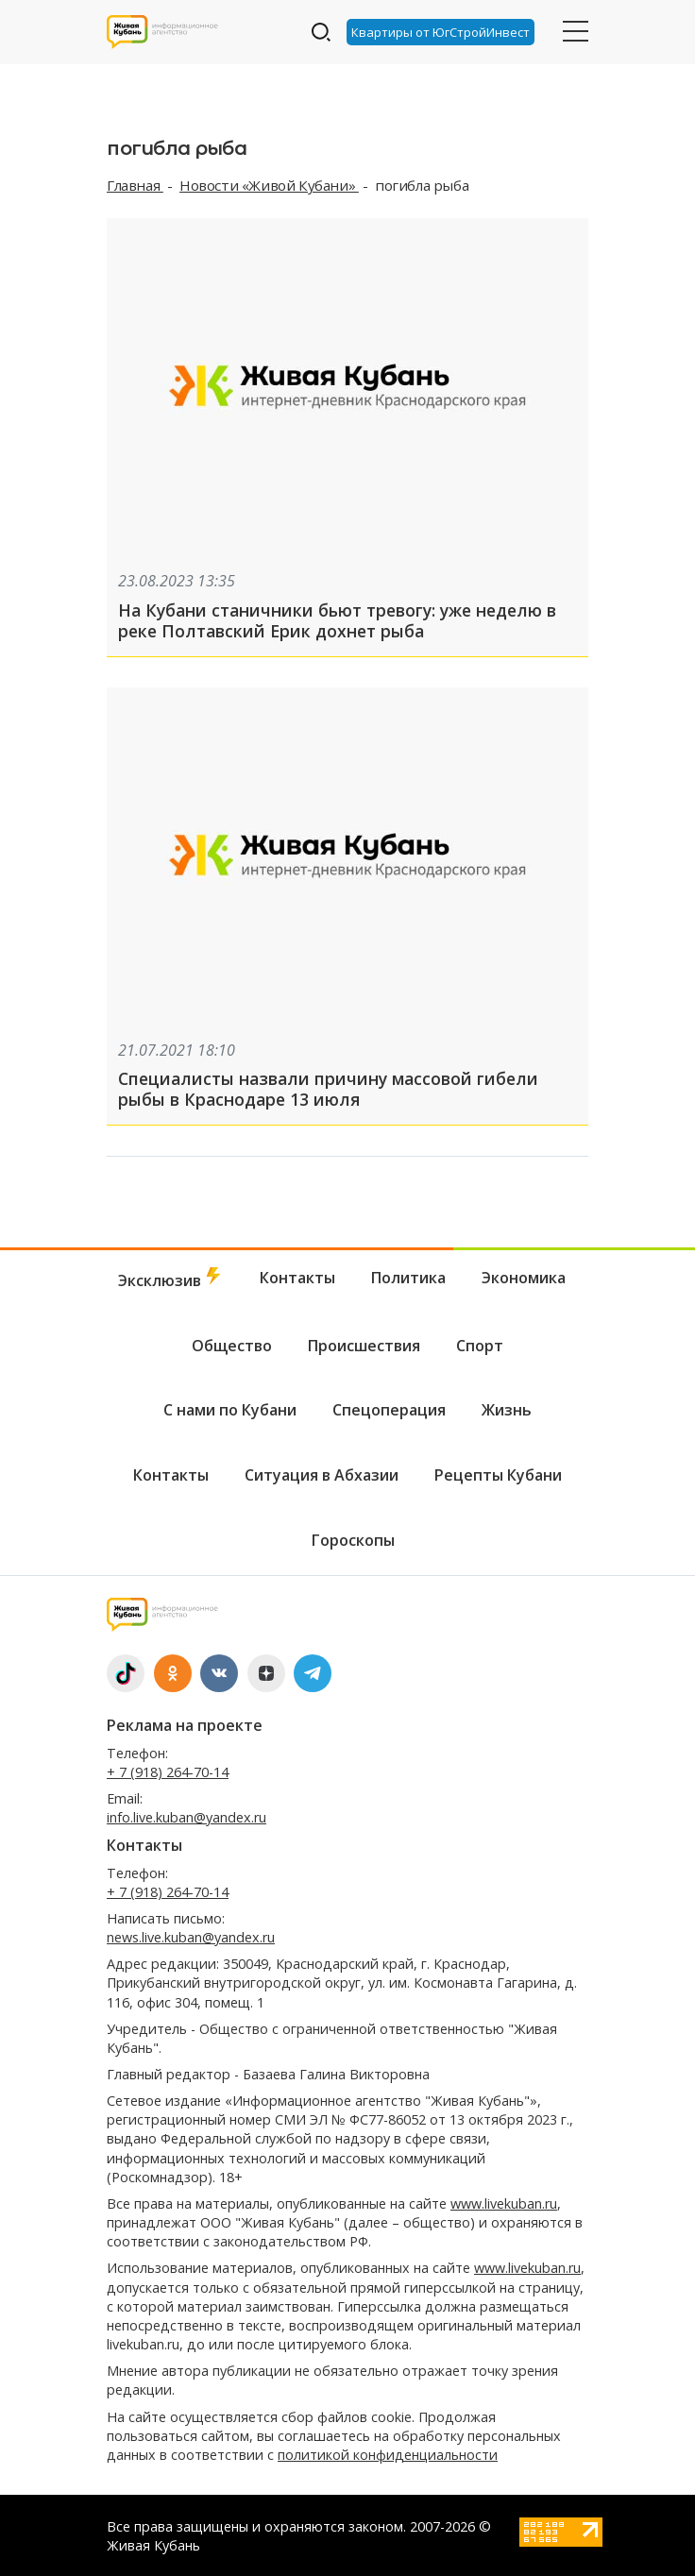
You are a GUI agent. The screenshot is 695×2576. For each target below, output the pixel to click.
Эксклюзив (171, 1279)
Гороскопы (353, 1540)
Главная (135, 185)
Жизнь (507, 1409)
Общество (232, 1345)
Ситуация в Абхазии (321, 1475)
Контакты (297, 1277)
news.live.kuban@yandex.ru (191, 1937)
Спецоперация (389, 1409)
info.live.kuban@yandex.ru (186, 1817)
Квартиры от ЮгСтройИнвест (440, 32)
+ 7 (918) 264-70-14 (168, 1772)
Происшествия (364, 1345)
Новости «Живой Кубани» (269, 185)
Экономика (524, 1277)
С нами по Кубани (230, 1409)
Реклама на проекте (185, 1725)
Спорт (479, 1345)
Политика (408, 1277)
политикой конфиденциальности (388, 2455)
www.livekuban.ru (503, 2203)
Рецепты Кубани (498, 1475)
